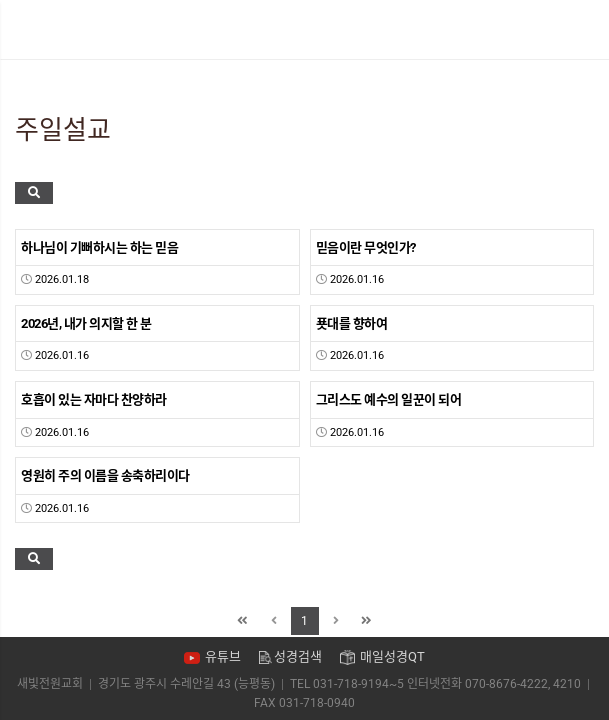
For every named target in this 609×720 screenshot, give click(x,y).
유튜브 (223, 656)
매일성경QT (392, 656)
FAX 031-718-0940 (304, 703)
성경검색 (298, 656)
